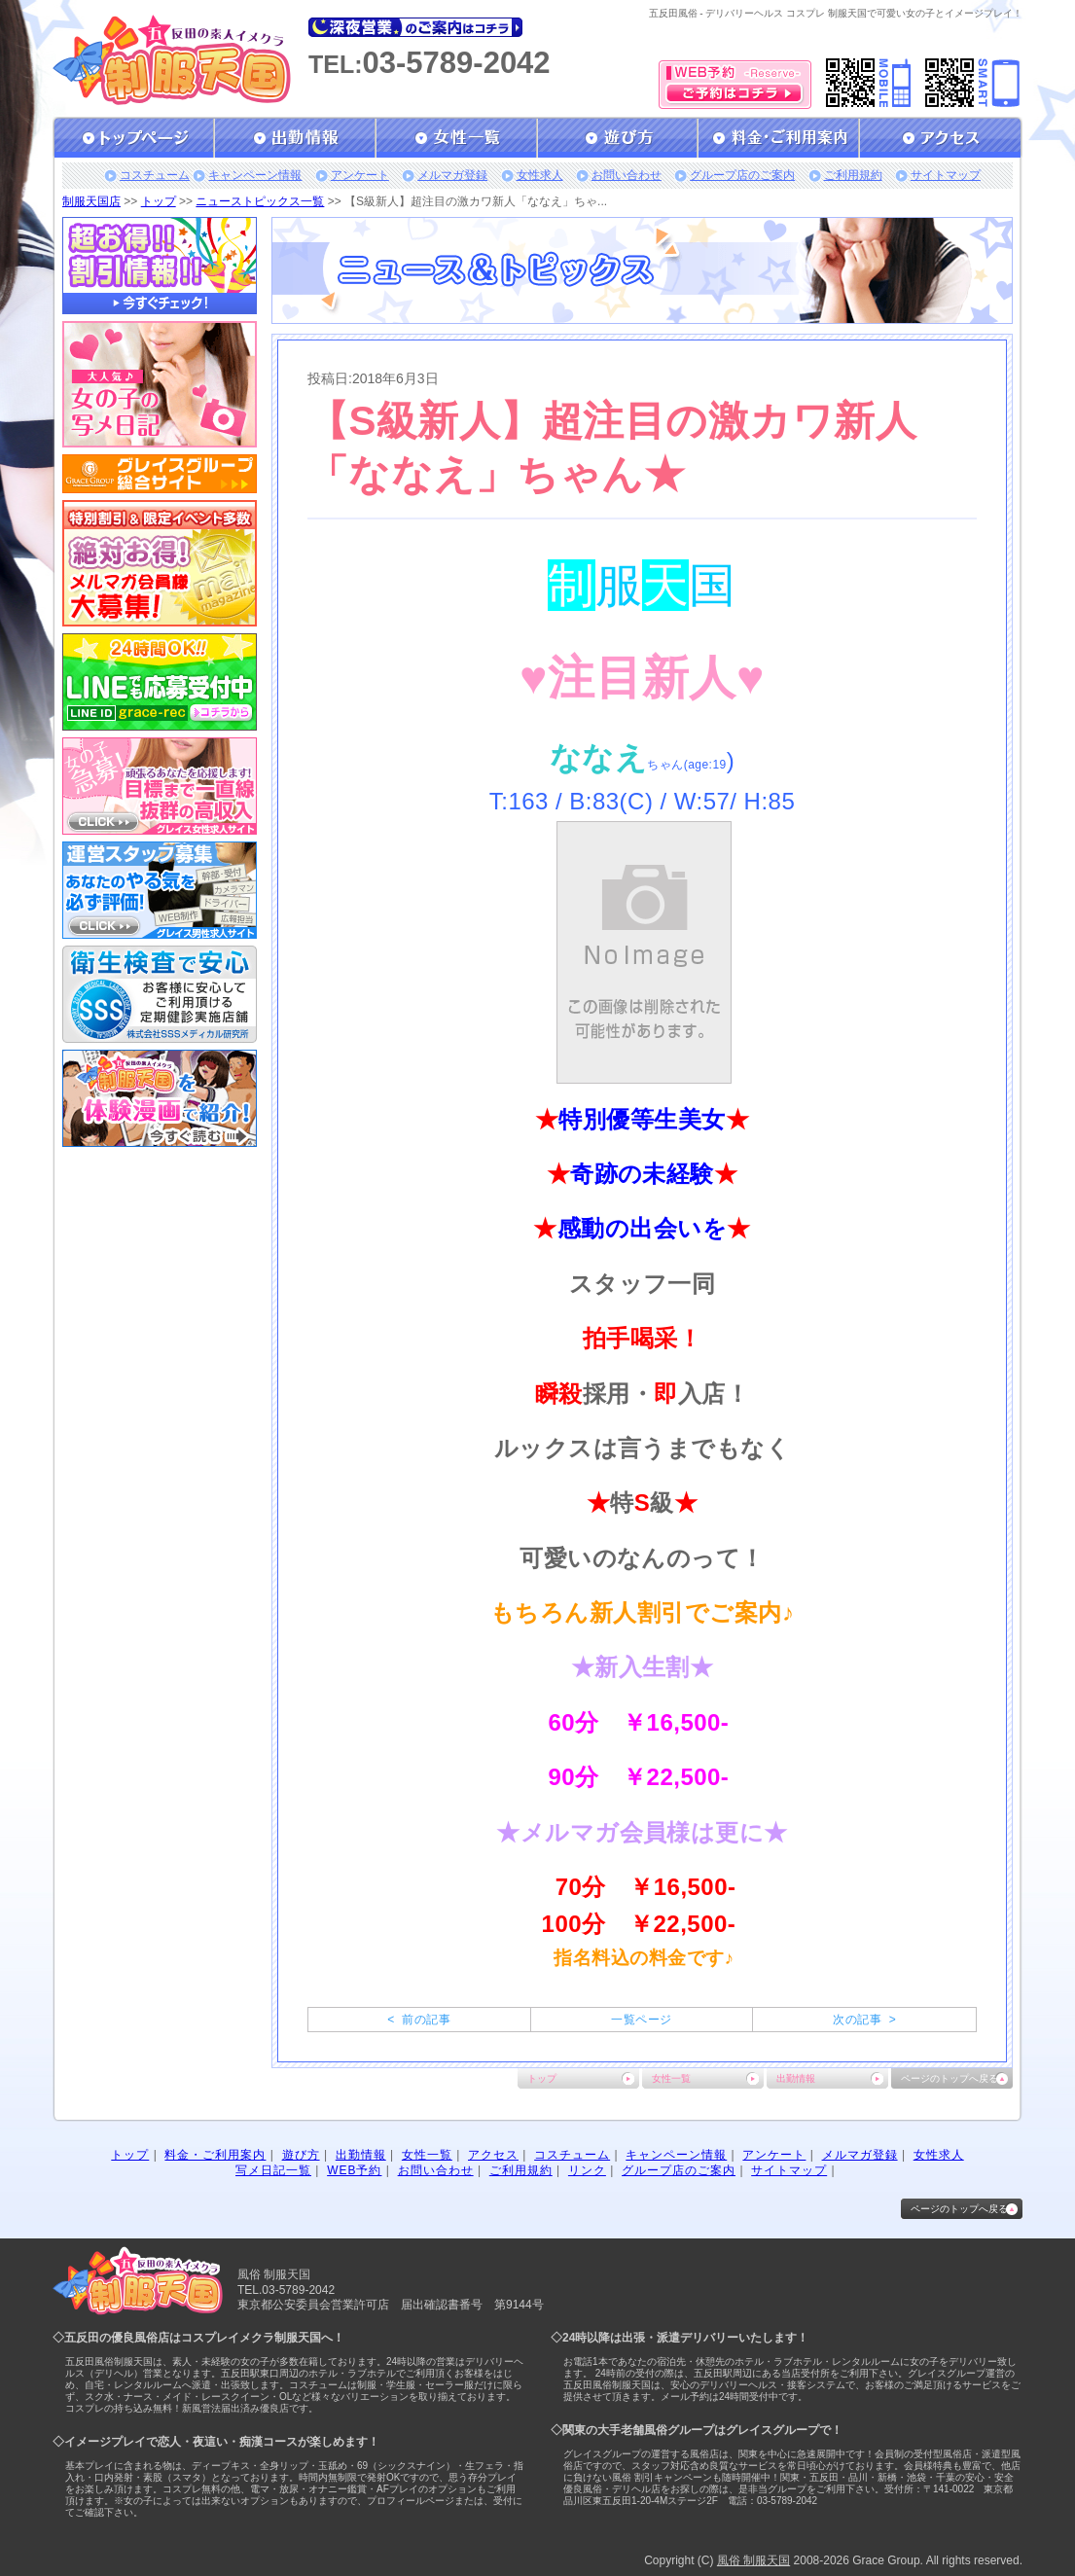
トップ (158, 201)
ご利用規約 (853, 175)
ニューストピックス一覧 (260, 201)
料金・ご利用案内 (215, 2155)
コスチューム (155, 175)
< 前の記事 (418, 2019)
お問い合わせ (626, 175)
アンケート (360, 175)
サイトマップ (946, 175)
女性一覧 (671, 2078)
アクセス (493, 2155)
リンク (587, 2170)
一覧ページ (641, 2019)
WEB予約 (354, 2170)
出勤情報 (795, 2078)
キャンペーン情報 (255, 175)
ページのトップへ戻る (949, 2078)
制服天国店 (91, 201)
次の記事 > (864, 2019)
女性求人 (540, 175)
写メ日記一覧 (273, 2170)
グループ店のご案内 (742, 175)
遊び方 (301, 2155)
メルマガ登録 (452, 175)
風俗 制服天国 (753, 2560)
